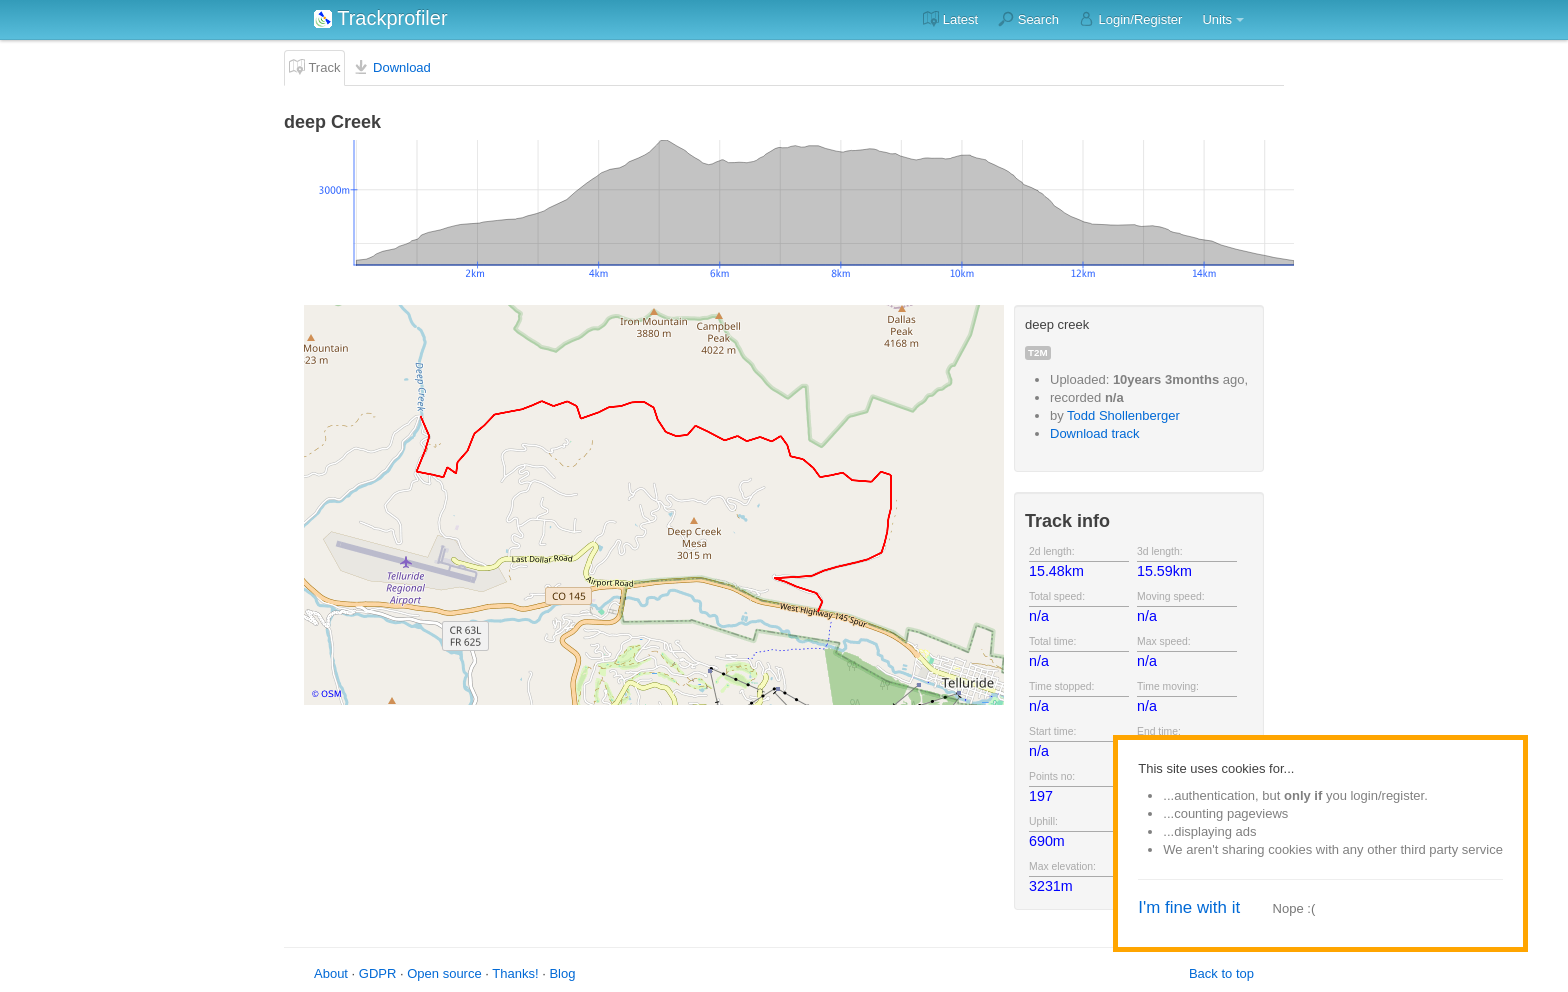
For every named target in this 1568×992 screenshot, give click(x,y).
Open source (444, 973)
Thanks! (515, 973)
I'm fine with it (1189, 907)
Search (1028, 19)
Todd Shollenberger (1123, 415)
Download (391, 67)
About (331, 973)
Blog (562, 973)
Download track (1095, 433)
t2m (1038, 352)
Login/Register (1130, 19)
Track (314, 67)
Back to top (1221, 973)
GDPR (378, 973)
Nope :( (1294, 908)
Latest (950, 19)
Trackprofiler (381, 18)
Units (1217, 19)
